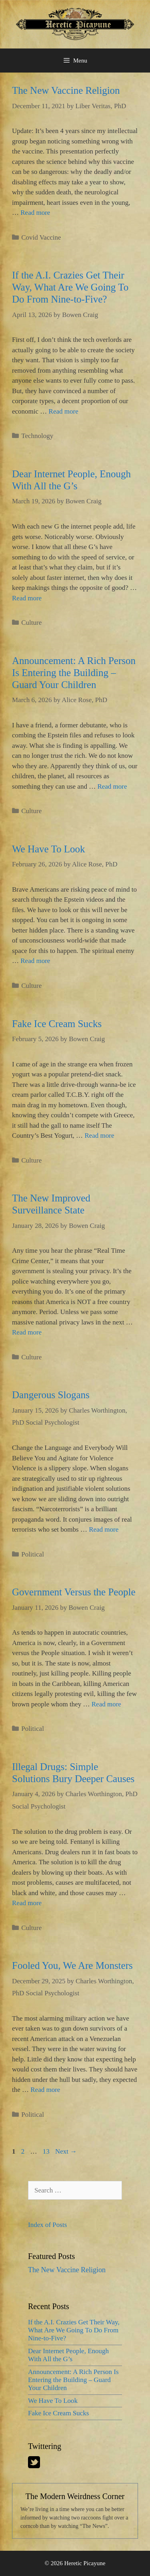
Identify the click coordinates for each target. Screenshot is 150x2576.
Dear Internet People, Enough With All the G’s (68, 2355)
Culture (31, 622)
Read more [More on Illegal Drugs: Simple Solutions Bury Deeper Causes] (27, 1903)
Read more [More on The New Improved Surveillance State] (27, 1332)
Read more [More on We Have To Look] (35, 961)
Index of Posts (47, 2225)
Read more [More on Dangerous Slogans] (103, 1529)
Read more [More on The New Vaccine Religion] (35, 212)
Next (66, 2151)
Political (32, 1554)
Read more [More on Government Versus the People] (106, 1704)
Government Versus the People (74, 1592)
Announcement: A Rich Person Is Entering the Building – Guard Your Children (74, 672)
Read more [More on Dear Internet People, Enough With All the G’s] (27, 598)
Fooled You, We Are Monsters (72, 1965)
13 (47, 2151)
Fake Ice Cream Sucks (57, 1023)
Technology (37, 436)
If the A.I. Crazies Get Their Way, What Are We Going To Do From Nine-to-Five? (70, 287)
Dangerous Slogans (51, 1394)
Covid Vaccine (41, 237)
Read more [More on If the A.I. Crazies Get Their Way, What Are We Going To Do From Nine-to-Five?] (63, 411)
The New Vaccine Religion (66, 90)
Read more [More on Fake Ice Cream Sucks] (99, 1135)
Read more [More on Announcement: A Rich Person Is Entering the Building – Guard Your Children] (112, 786)
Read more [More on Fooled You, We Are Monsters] (45, 2090)
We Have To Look (48, 849)
